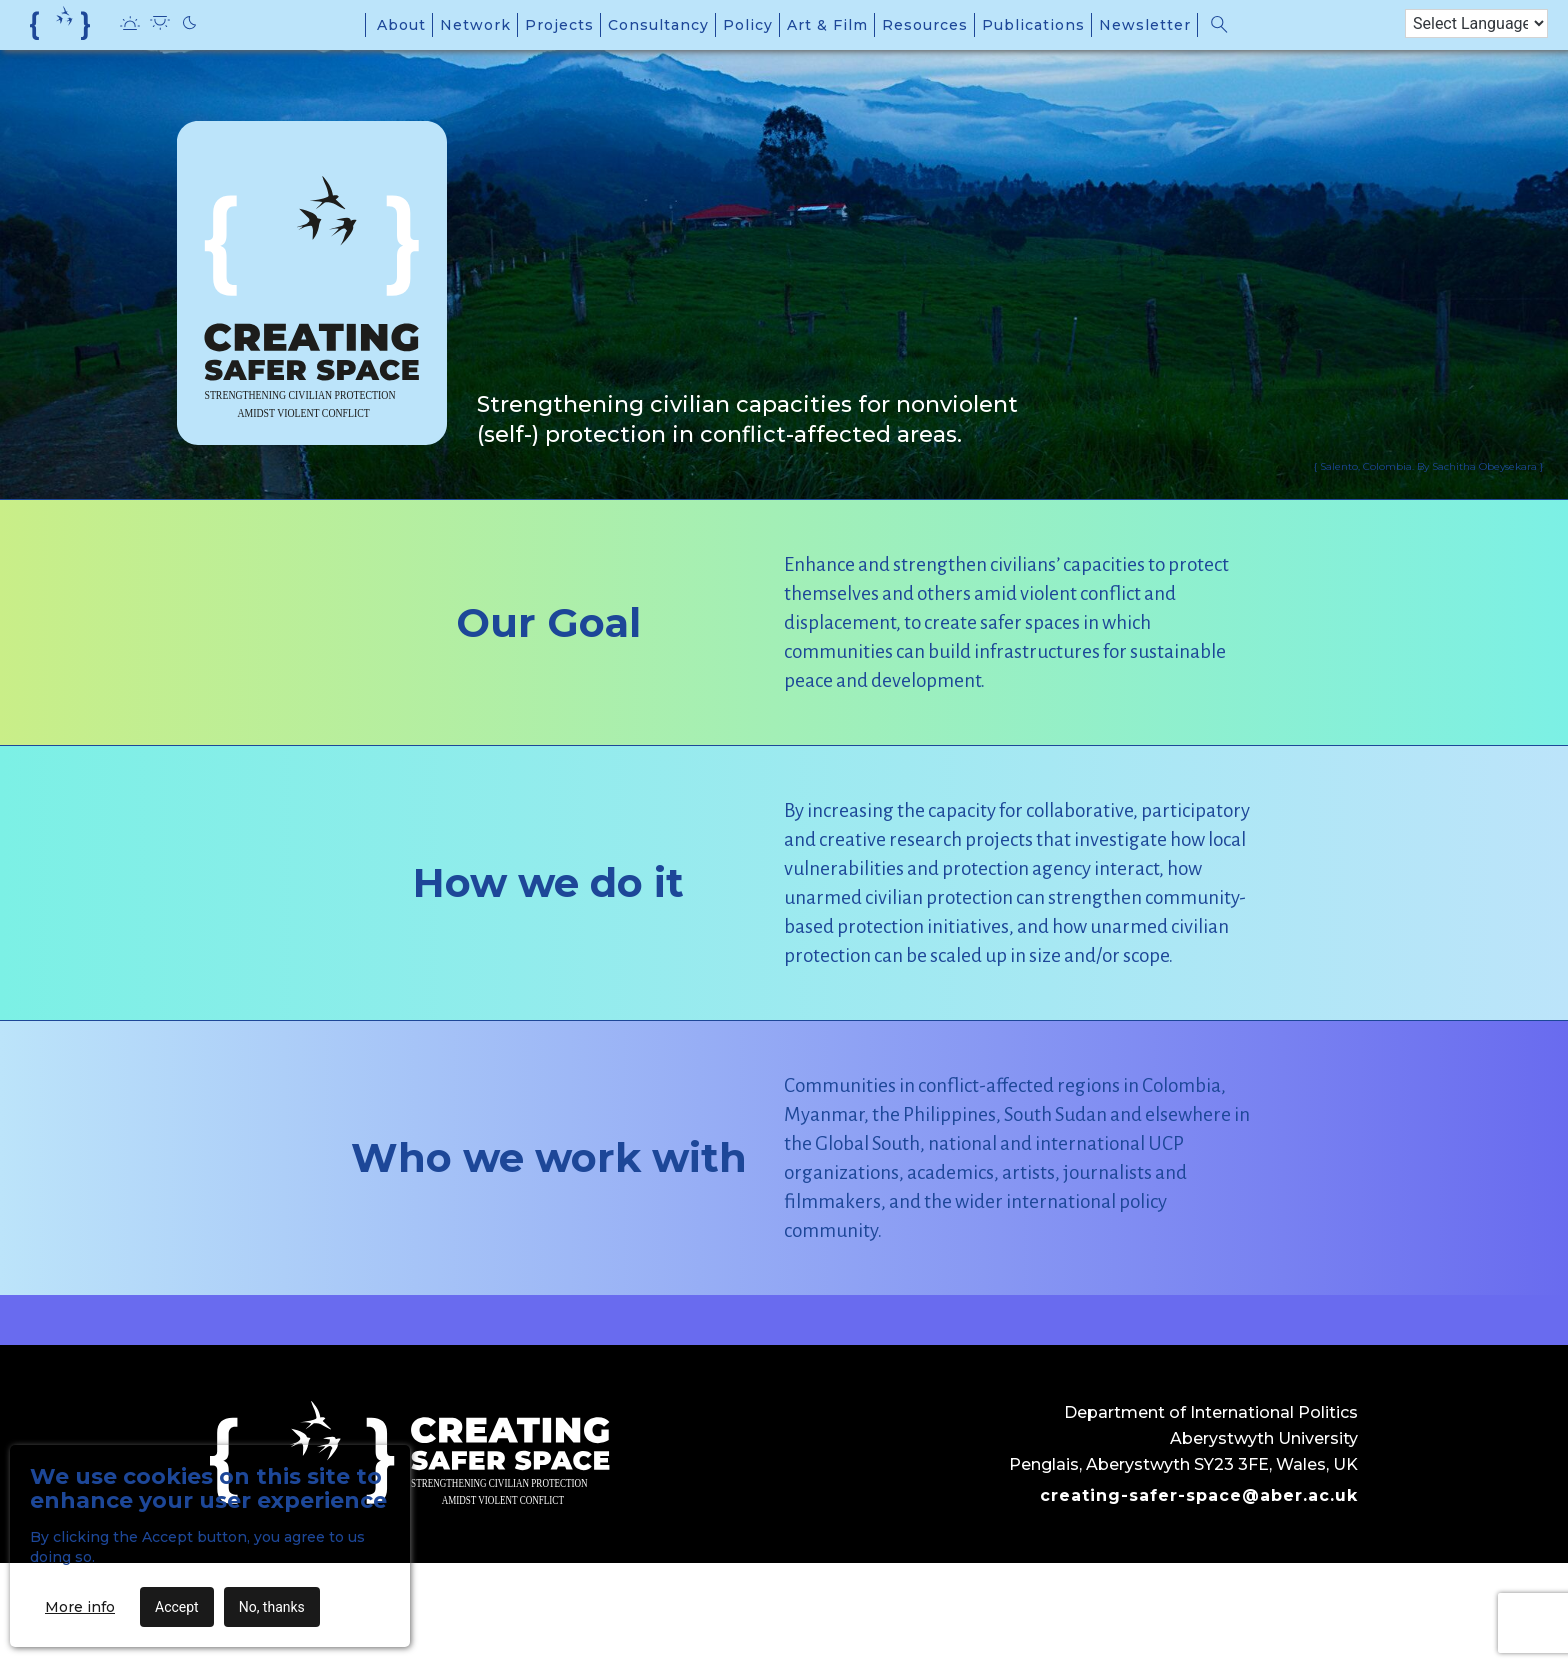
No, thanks (272, 1607)
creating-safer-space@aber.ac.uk (1199, 1495)
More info (80, 1607)
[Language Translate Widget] (1476, 23)
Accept (177, 1607)
